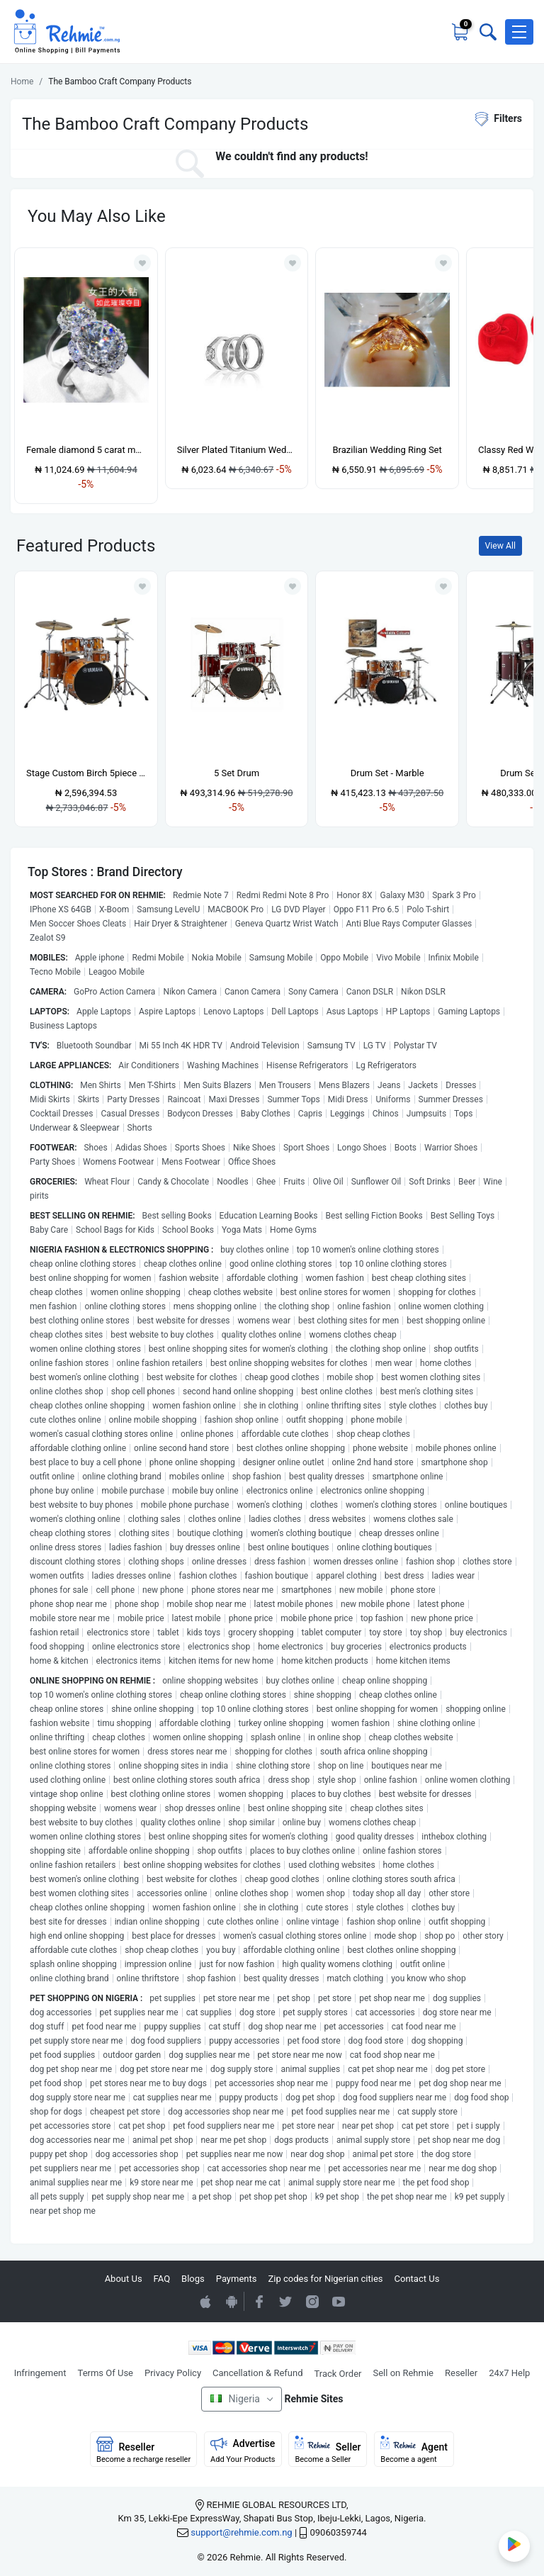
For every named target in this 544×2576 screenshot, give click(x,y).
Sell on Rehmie (403, 2373)
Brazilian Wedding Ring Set (387, 449)
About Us (123, 2278)
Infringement (40, 2373)
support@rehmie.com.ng (241, 2532)
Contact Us (417, 2278)
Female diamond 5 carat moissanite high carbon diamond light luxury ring (86, 449)
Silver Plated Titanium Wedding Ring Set (237, 449)
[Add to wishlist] (142, 586)
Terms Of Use (105, 2373)
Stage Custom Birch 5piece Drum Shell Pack (86, 773)
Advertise (243, 2450)
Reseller (461, 2373)
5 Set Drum (236, 773)
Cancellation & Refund (257, 2373)
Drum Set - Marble (387, 773)
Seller (328, 2450)
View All (500, 546)
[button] (519, 32)
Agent (414, 2450)
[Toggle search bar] (486, 32)
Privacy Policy (172, 2373)
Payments (236, 2278)
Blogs (193, 2278)
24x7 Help (509, 2373)
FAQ (162, 2278)
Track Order (338, 2373)
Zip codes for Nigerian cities (325, 2278)
